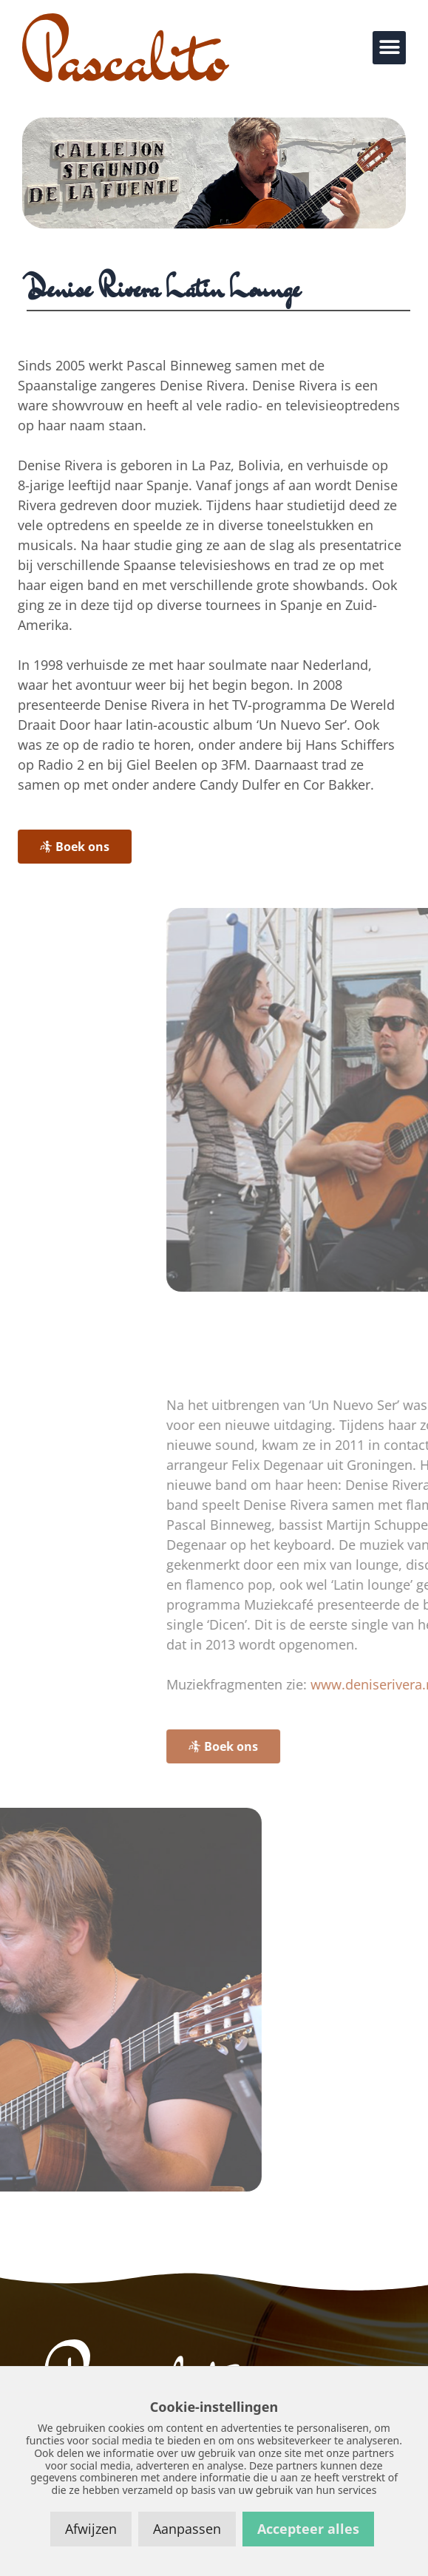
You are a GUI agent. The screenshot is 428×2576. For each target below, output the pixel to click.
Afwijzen (91, 2529)
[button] (389, 47)
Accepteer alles (308, 2529)
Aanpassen (187, 2529)
